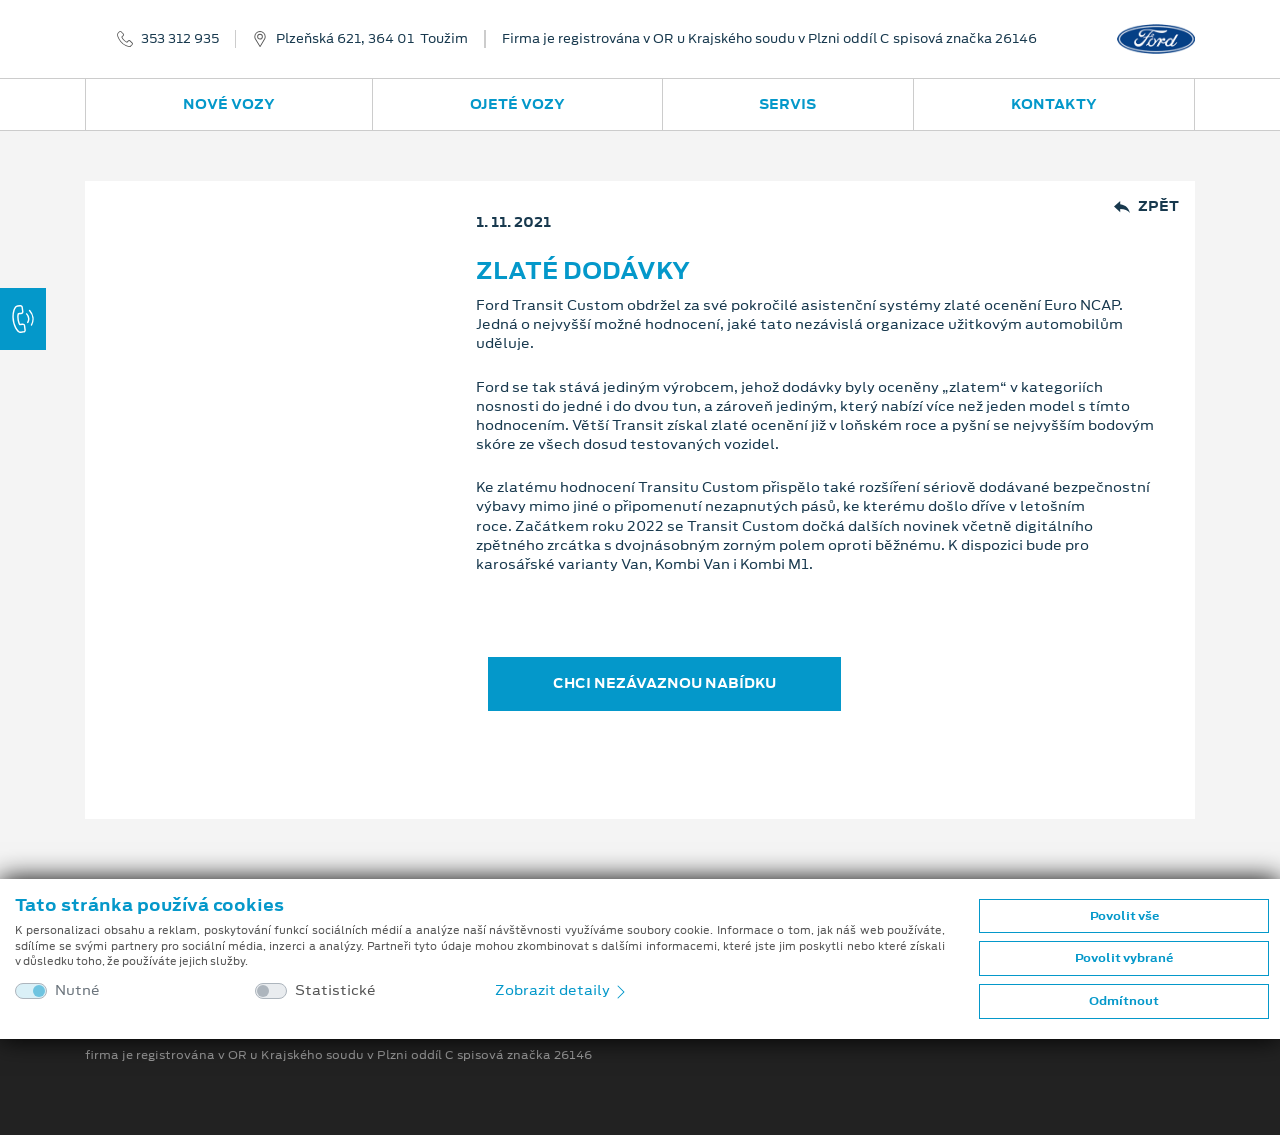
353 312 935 (180, 39)
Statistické (335, 990)
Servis (787, 104)
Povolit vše (1124, 916)
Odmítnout (1124, 1001)
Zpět (1146, 206)
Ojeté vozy (517, 104)
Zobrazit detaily (562, 990)
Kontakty (1054, 104)
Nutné (77, 990)
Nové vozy (229, 104)
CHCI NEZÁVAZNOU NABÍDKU (664, 683)
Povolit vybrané (1124, 958)
